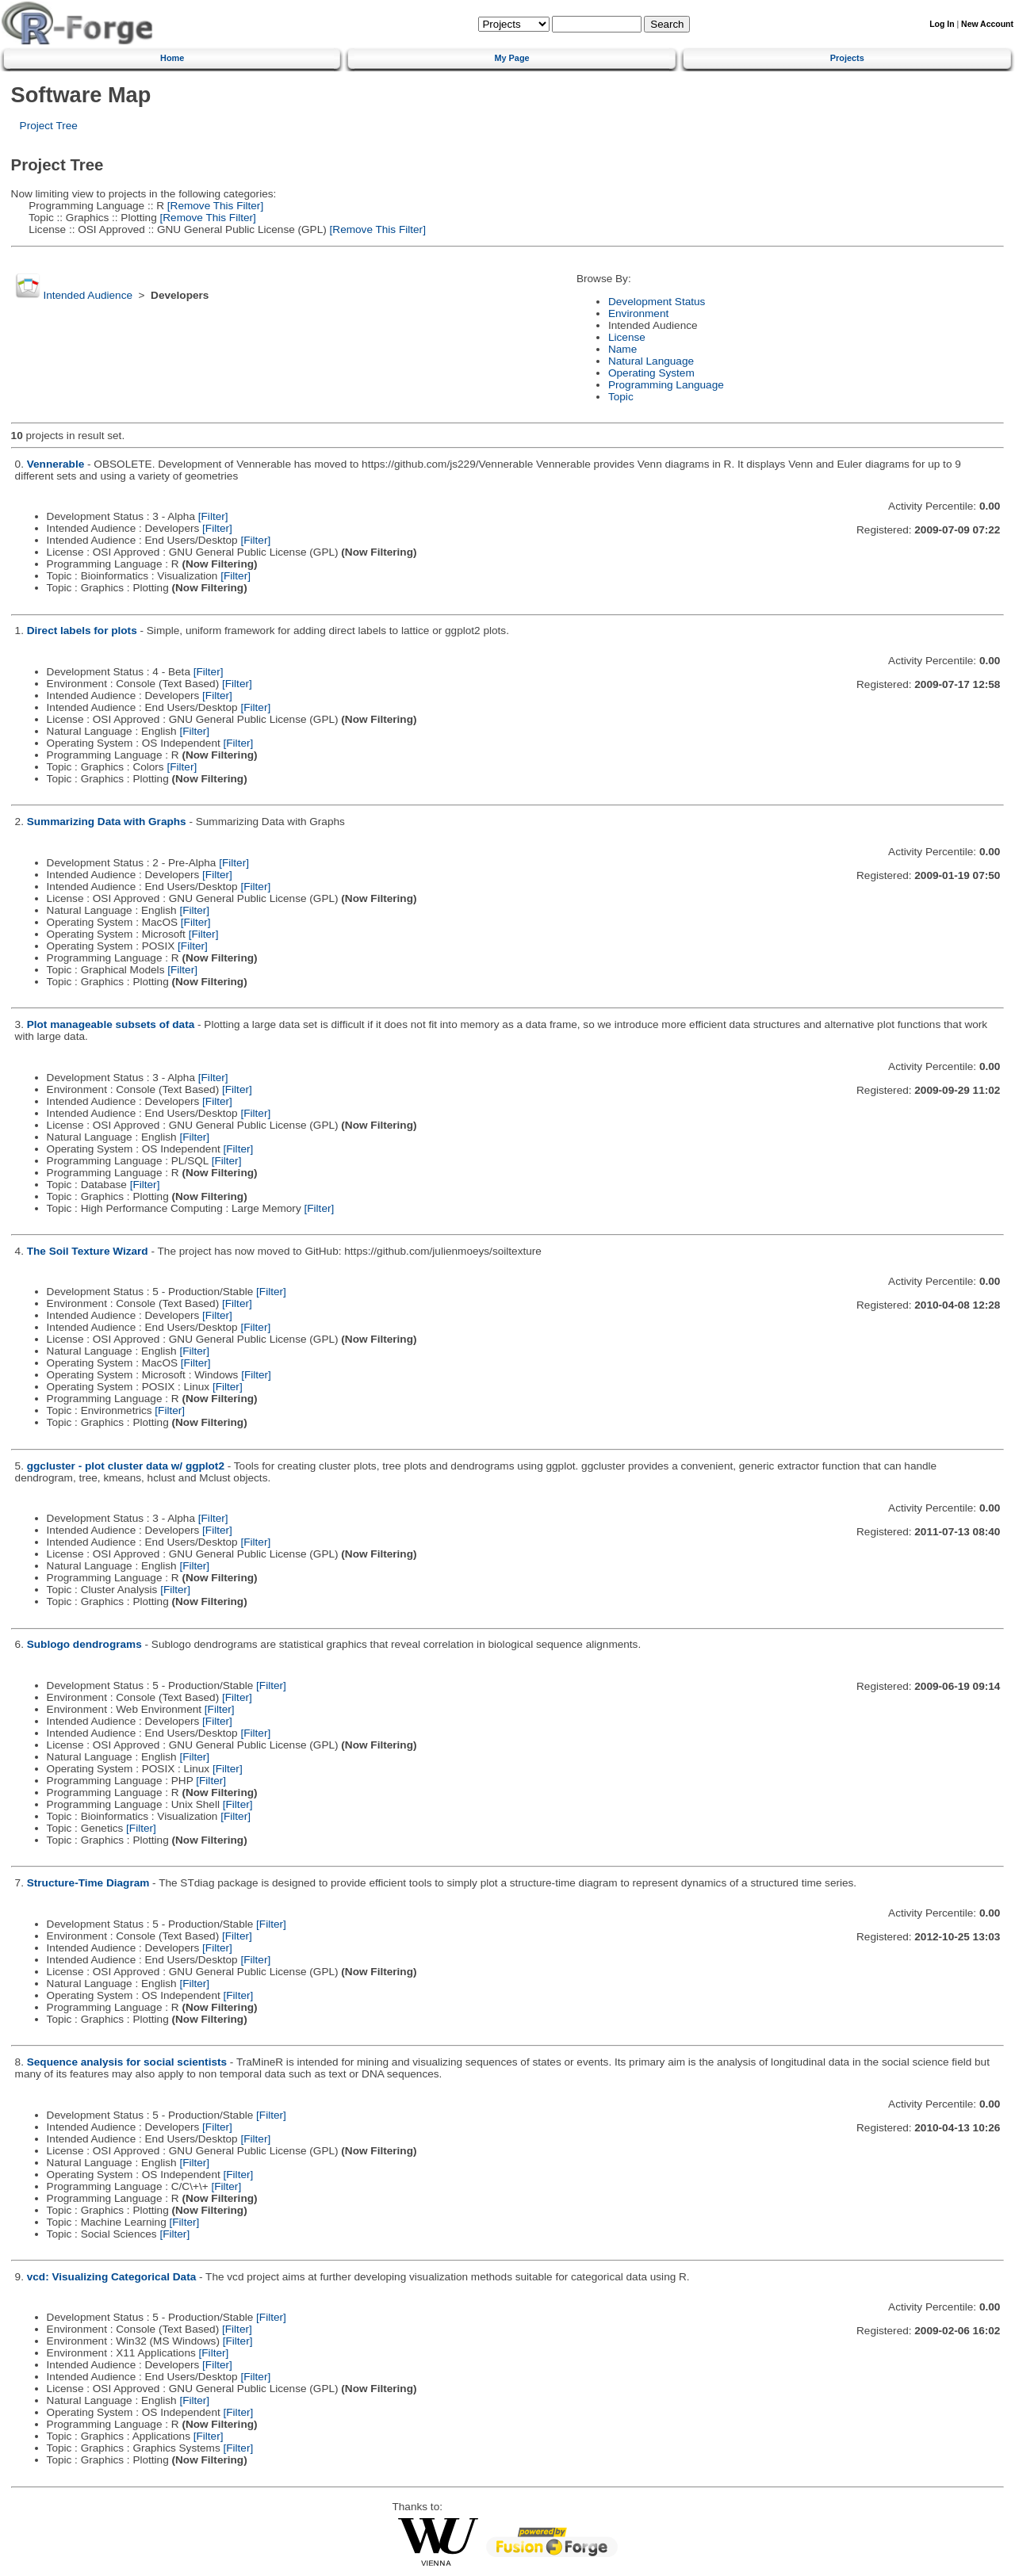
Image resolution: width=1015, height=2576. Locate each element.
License (626, 337)
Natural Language (651, 361)
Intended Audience (87, 295)
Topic (621, 397)
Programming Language (666, 385)
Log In (941, 24)
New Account (987, 24)
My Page (511, 58)
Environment (638, 313)
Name (622, 349)
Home (172, 58)
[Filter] (213, 516)
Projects (847, 58)
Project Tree (49, 126)
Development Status (656, 302)
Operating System (651, 373)
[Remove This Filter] (213, 206)
